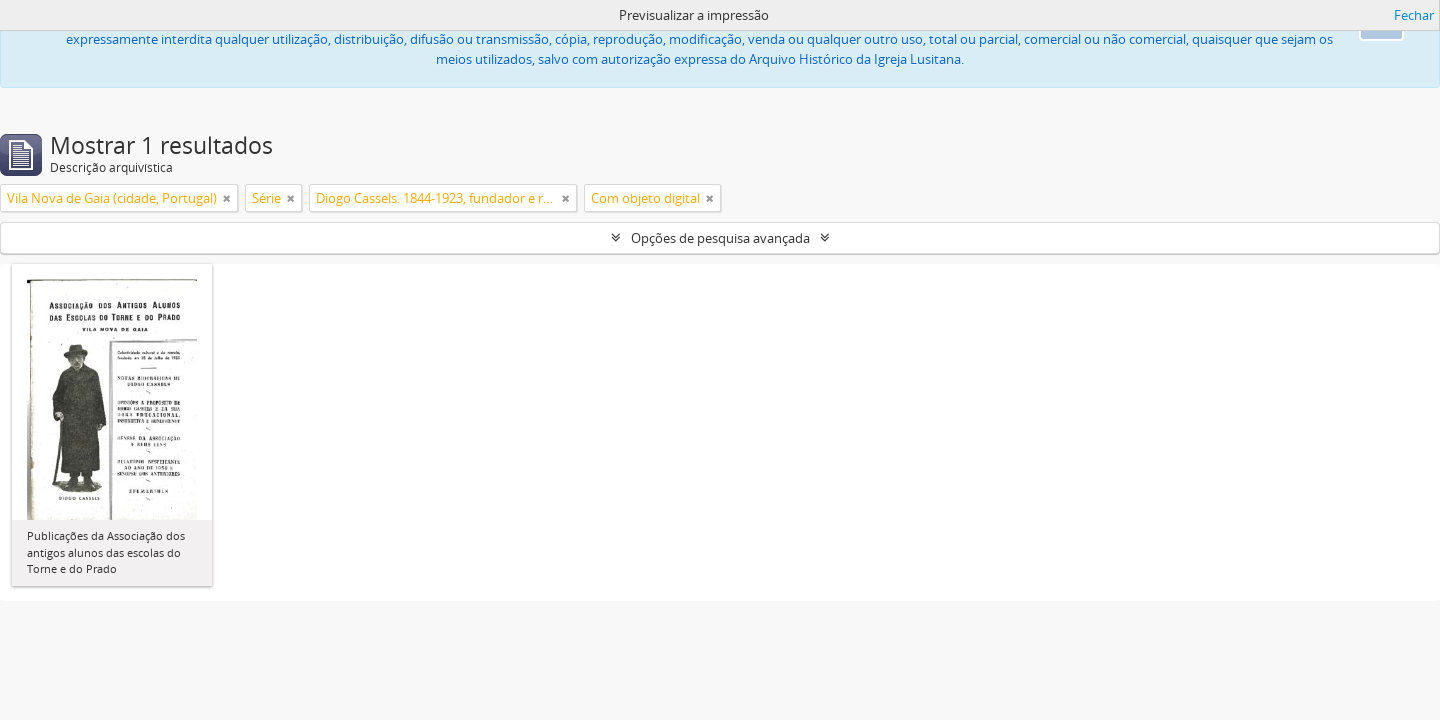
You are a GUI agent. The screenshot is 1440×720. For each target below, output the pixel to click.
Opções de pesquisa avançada (720, 238)
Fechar (1414, 15)
